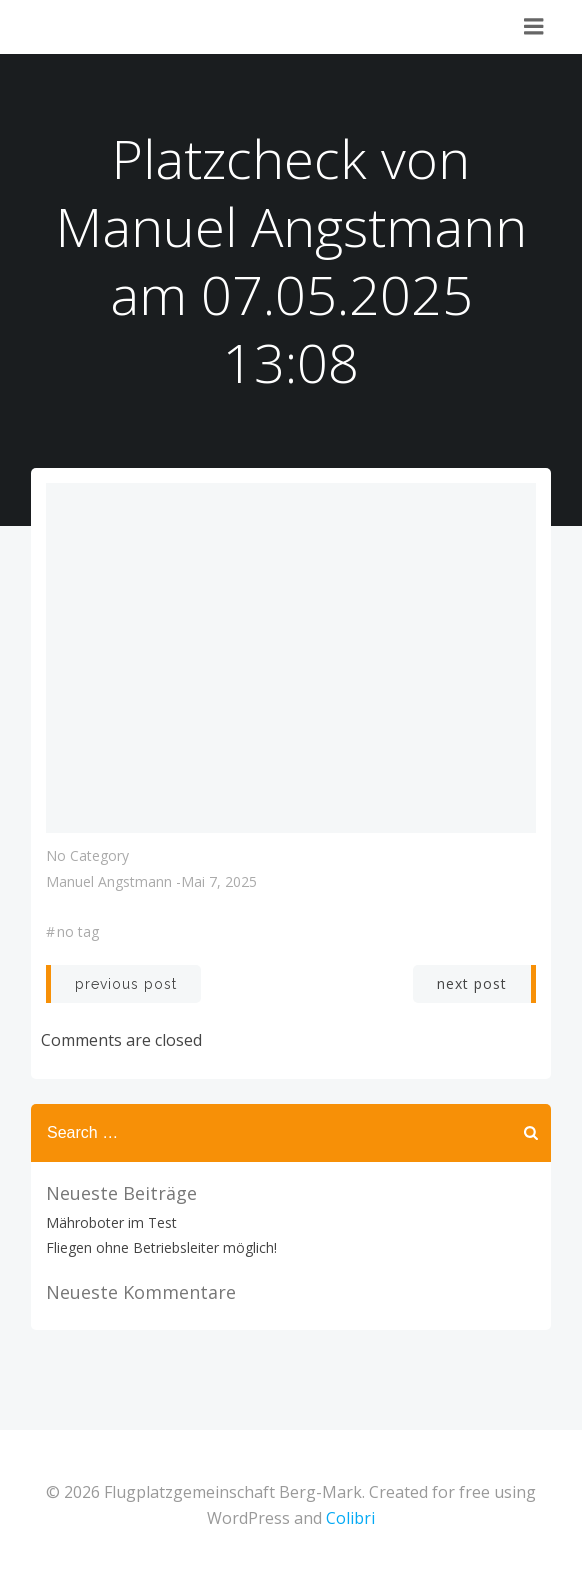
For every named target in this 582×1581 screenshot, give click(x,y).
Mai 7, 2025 (219, 881)
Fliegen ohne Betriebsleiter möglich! (161, 1247)
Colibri (350, 1518)
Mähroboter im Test (111, 1222)
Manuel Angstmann (109, 881)
